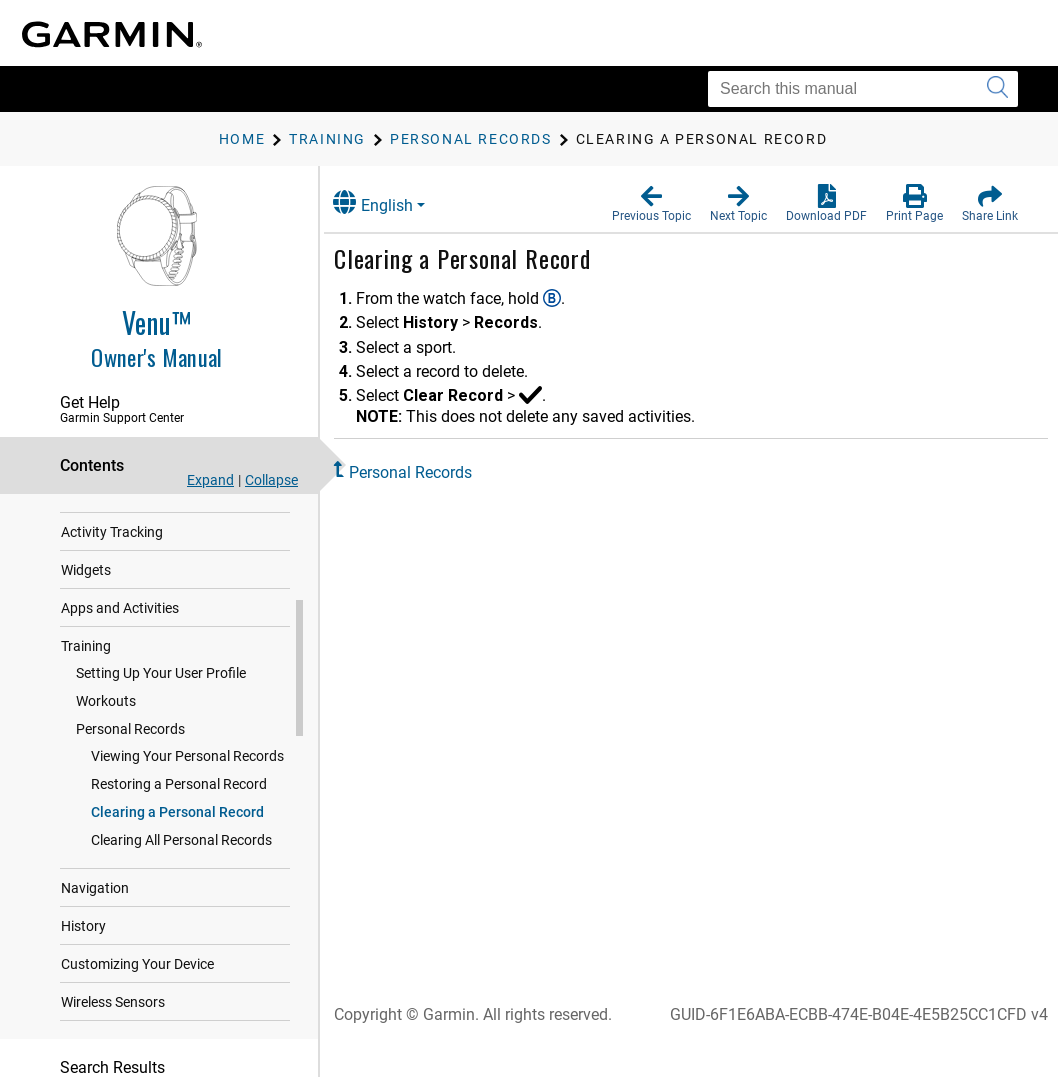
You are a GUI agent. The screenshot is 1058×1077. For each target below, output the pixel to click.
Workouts (106, 762)
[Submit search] (997, 89)
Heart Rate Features (123, 555)
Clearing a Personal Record (177, 873)
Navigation (95, 949)
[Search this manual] (863, 89)
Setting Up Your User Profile (161, 734)
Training (86, 707)
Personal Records (130, 790)
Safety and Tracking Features (151, 517)
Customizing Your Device (137, 1025)
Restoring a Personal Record (179, 845)
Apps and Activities (120, 669)
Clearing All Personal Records (181, 901)
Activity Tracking (112, 593)
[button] (651, 204)
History (83, 987)
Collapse (271, 480)
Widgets (86, 631)
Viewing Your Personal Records (187, 817)
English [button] (395, 202)
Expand (210, 480)
